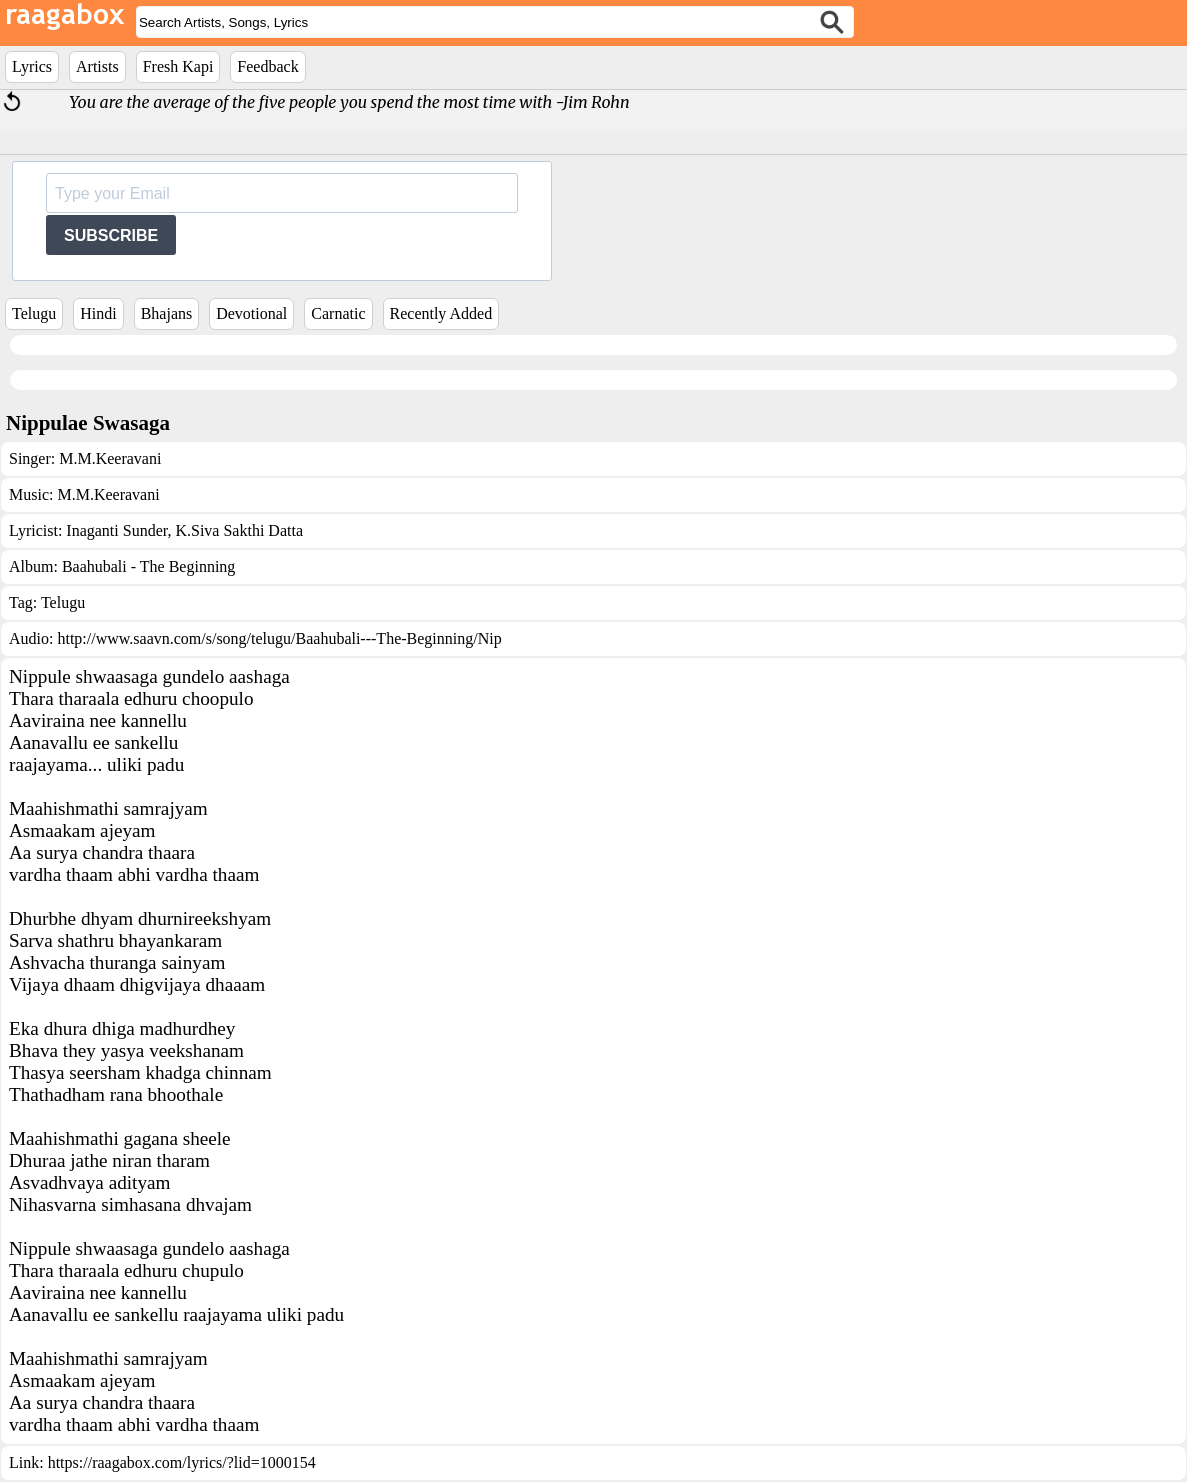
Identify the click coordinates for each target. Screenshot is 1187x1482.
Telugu (34, 313)
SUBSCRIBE (111, 235)
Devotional (251, 313)
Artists (97, 66)
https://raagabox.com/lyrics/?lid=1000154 (182, 1462)
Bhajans (167, 313)
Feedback (267, 66)
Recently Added (441, 313)
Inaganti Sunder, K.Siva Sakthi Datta (184, 530)
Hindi (98, 313)
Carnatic (338, 313)
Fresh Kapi (178, 66)
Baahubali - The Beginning (148, 566)
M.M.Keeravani (110, 458)
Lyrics (32, 66)
